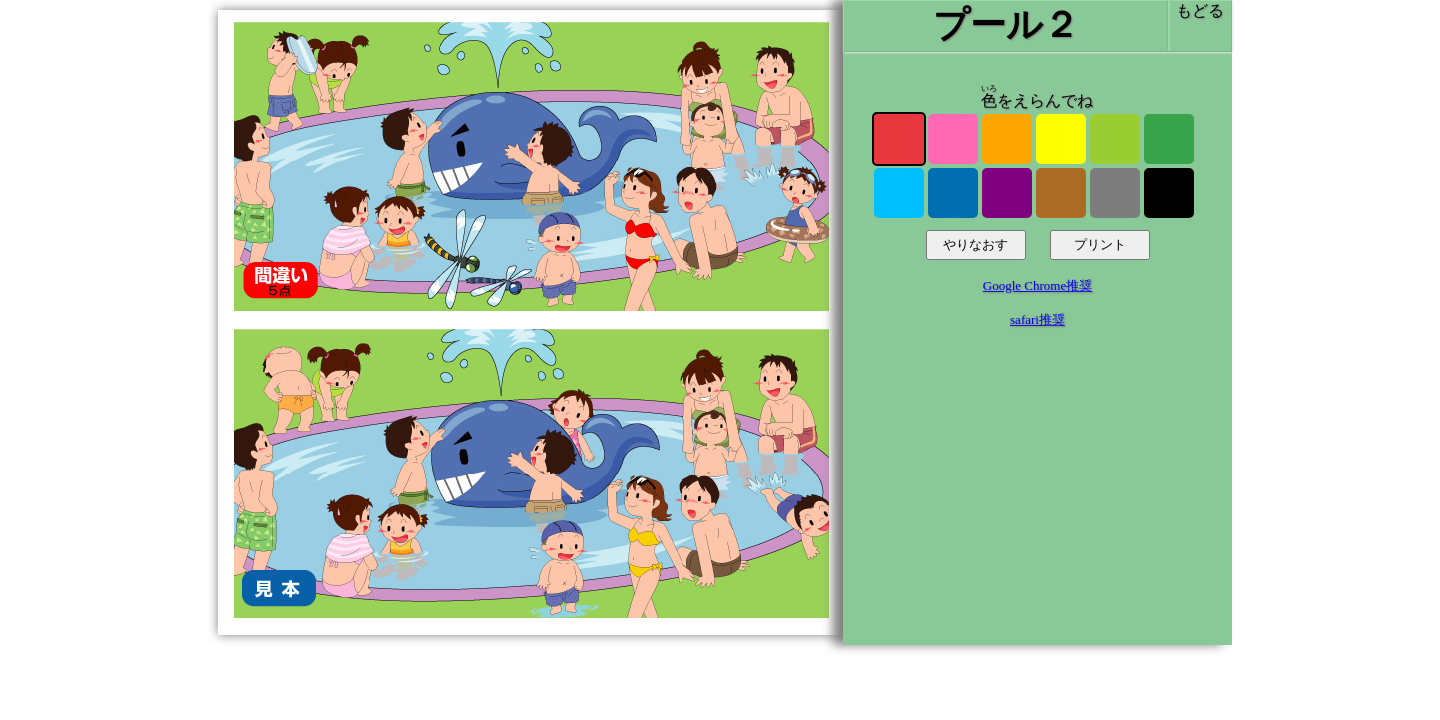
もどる (1200, 10)
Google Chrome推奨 (1037, 285)
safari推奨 (1037, 319)
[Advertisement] (1037, 497)
